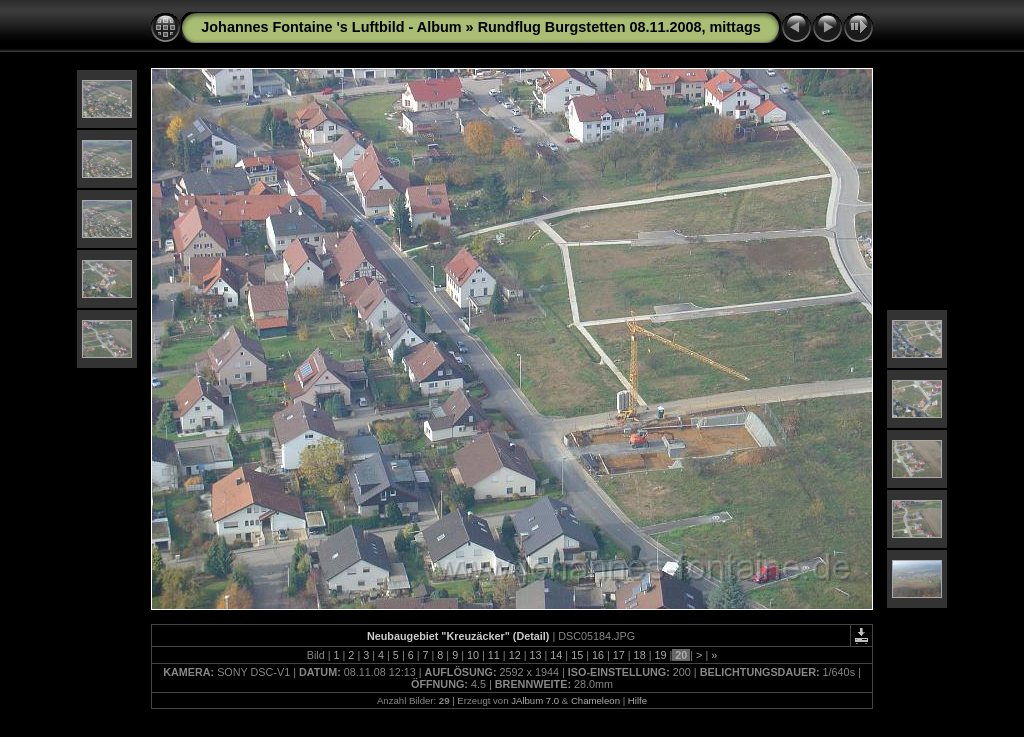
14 (556, 655)
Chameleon (595, 700)
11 (494, 655)
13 (535, 655)
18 (640, 655)
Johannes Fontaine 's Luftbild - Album (331, 27)
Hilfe (637, 700)
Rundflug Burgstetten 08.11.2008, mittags (619, 27)
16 (598, 655)
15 (577, 655)
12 (515, 655)
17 (619, 655)
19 (660, 655)
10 (473, 655)
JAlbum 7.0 (535, 700)
